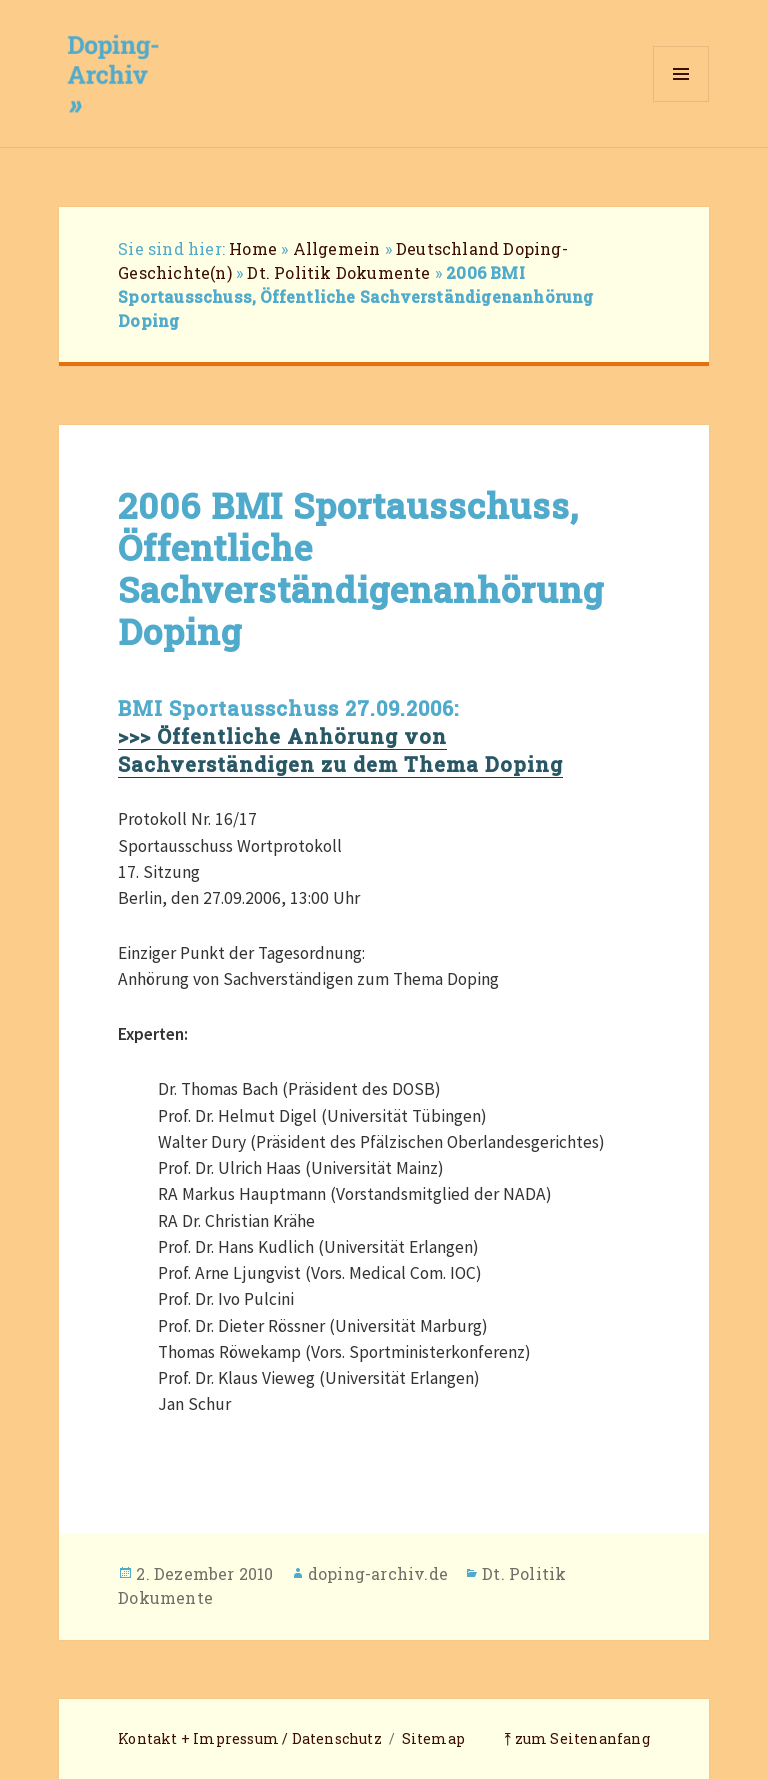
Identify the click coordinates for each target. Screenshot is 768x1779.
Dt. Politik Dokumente (338, 272)
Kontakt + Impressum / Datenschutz (250, 1738)
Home (253, 248)
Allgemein (337, 248)
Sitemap (433, 1738)
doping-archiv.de (378, 1573)
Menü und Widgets (681, 101)
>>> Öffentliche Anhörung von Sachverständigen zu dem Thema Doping (340, 750)
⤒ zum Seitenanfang (577, 1738)
